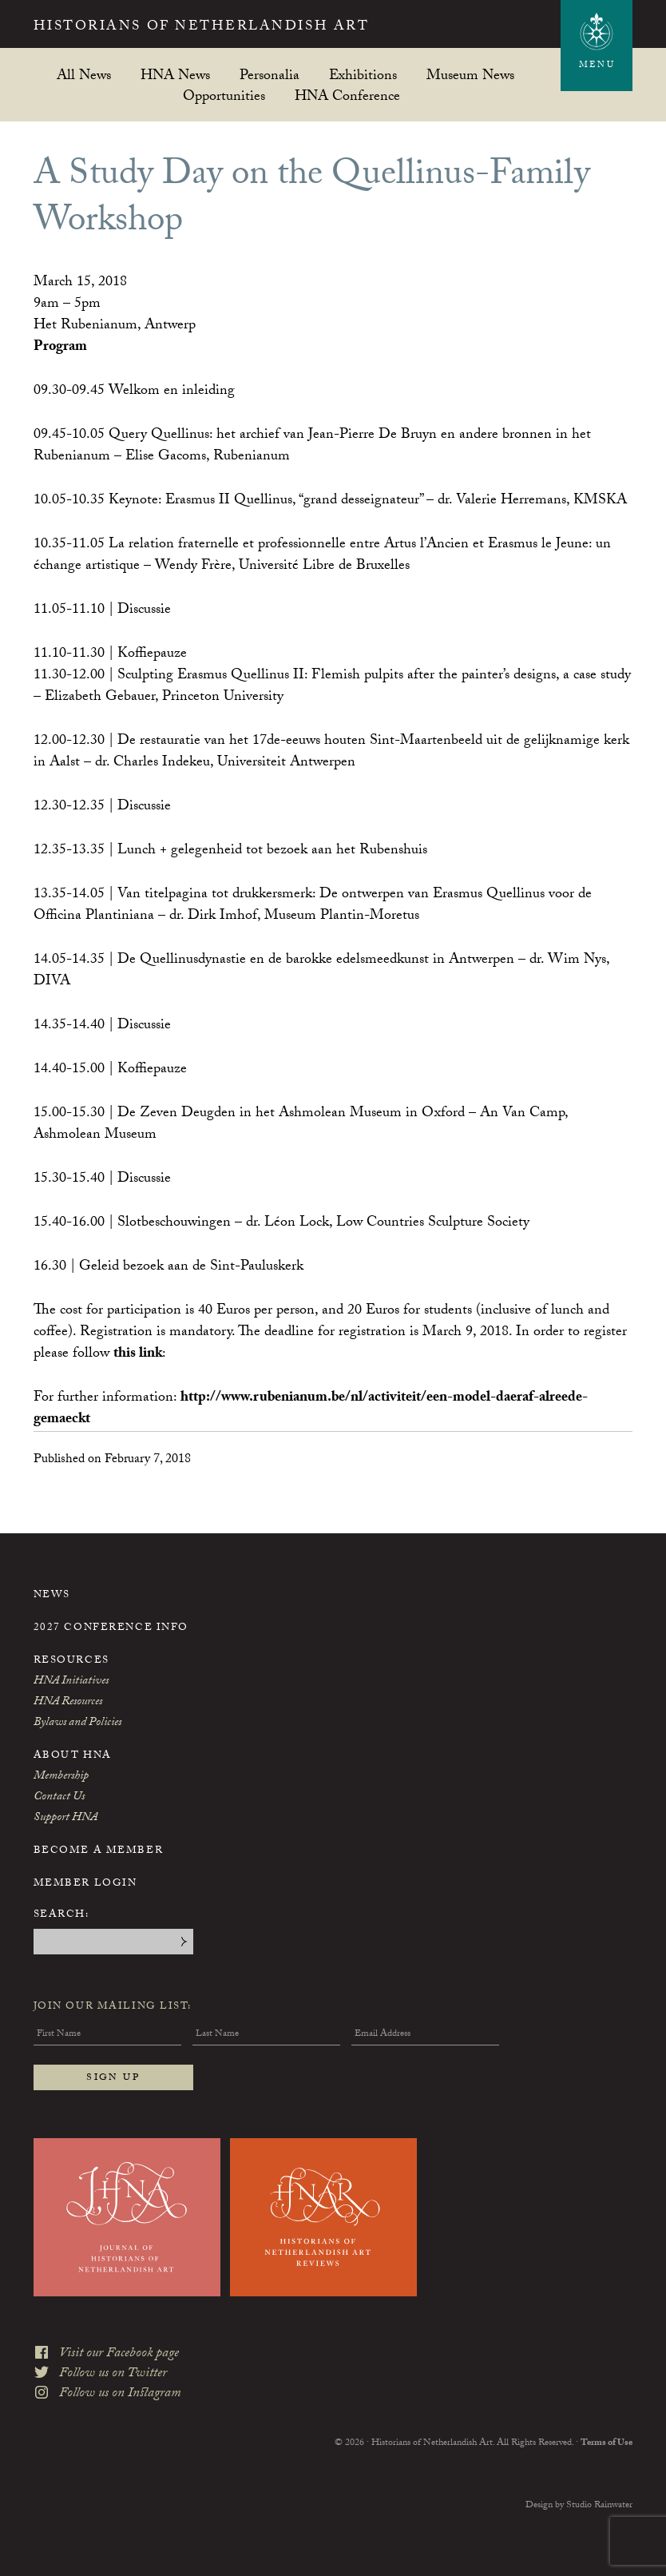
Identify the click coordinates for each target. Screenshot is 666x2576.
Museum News (470, 75)
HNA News (175, 75)
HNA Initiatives (71, 1682)
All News (84, 75)
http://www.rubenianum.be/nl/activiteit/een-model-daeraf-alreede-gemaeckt (311, 1409)
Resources (71, 1661)
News (52, 1595)
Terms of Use (606, 2443)
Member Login (85, 1884)
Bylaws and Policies (77, 1723)
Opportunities (224, 95)
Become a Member (98, 1851)
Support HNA (65, 1818)
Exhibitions (363, 75)
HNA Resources (68, 1702)
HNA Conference (347, 95)
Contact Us (59, 1797)
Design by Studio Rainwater (578, 2505)
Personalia (269, 75)
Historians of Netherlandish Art (202, 28)
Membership (61, 1777)
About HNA (73, 1756)
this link (137, 1354)
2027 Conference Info (111, 1628)
